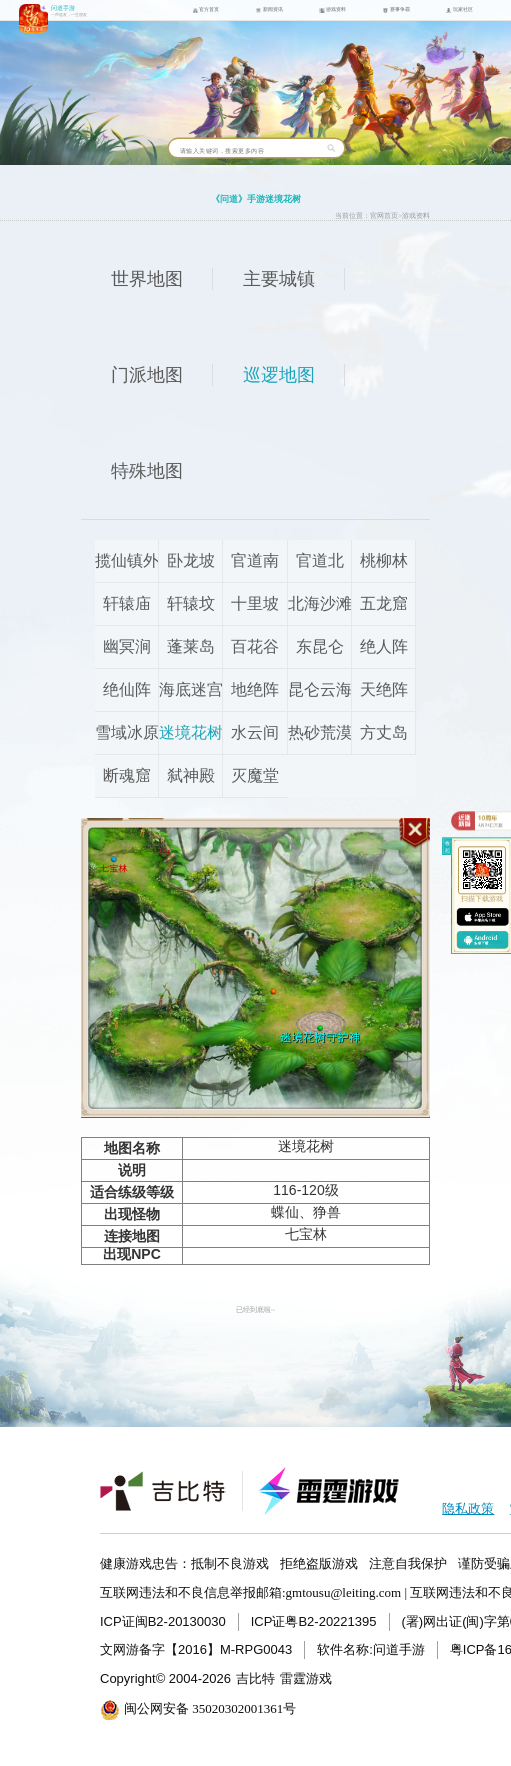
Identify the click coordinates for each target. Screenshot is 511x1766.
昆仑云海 (320, 689)
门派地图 (147, 375)
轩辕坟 (191, 603)
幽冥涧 (127, 646)
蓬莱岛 (191, 646)
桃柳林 (384, 560)
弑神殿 (191, 775)
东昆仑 (320, 646)
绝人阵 (384, 646)
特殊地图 (147, 471)
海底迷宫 (191, 689)
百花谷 (255, 646)
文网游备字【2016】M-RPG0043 (196, 1649)
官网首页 (384, 215)
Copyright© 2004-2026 (165, 1678)
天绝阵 (384, 689)
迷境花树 (191, 732)
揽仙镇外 (127, 560)
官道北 (320, 560)
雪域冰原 (127, 732)
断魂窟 (127, 775)
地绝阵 (255, 689)
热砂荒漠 (320, 732)
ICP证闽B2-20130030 (163, 1621)
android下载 (482, 939)
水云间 (255, 732)
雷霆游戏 (306, 1678)
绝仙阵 (127, 689)
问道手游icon (33, 18)
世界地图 (147, 279)
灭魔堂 (255, 775)
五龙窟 (384, 603)
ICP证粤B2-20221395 (314, 1621)
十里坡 (255, 603)
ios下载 (482, 917)
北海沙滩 (320, 603)
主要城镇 (279, 279)
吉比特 (255, 1678)
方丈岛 (384, 732)
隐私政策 (468, 1508)
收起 (447, 847)
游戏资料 (416, 215)
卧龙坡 (191, 560)
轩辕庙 (127, 603)
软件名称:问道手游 (371, 1649)
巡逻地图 (279, 375)
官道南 (255, 560)
